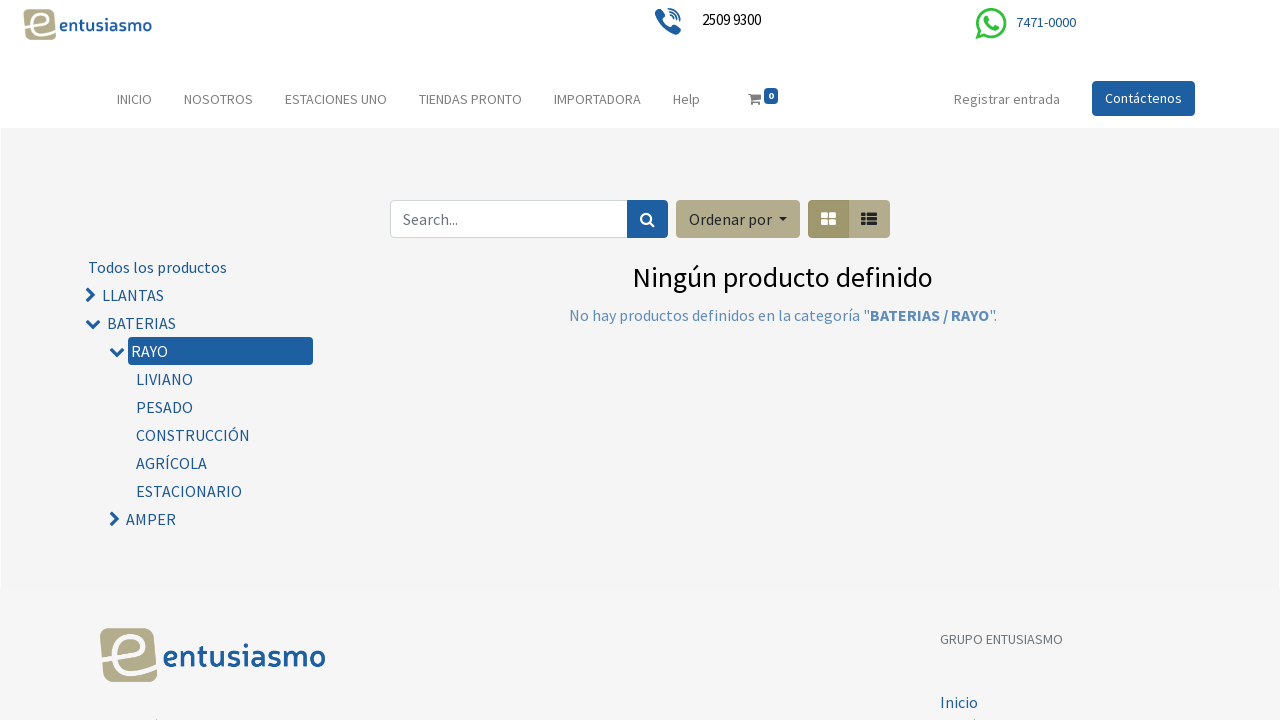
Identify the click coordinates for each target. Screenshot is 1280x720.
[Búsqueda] (647, 219)
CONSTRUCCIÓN (193, 435)
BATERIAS (141, 323)
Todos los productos (157, 267)
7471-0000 (1046, 22)
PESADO (164, 407)
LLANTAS (133, 295)
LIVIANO (164, 379)
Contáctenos (1143, 98)
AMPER (151, 519)
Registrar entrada (1007, 99)
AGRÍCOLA (171, 463)
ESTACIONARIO (189, 491)
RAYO (149, 351)
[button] (738, 219)
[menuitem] (134, 99)
